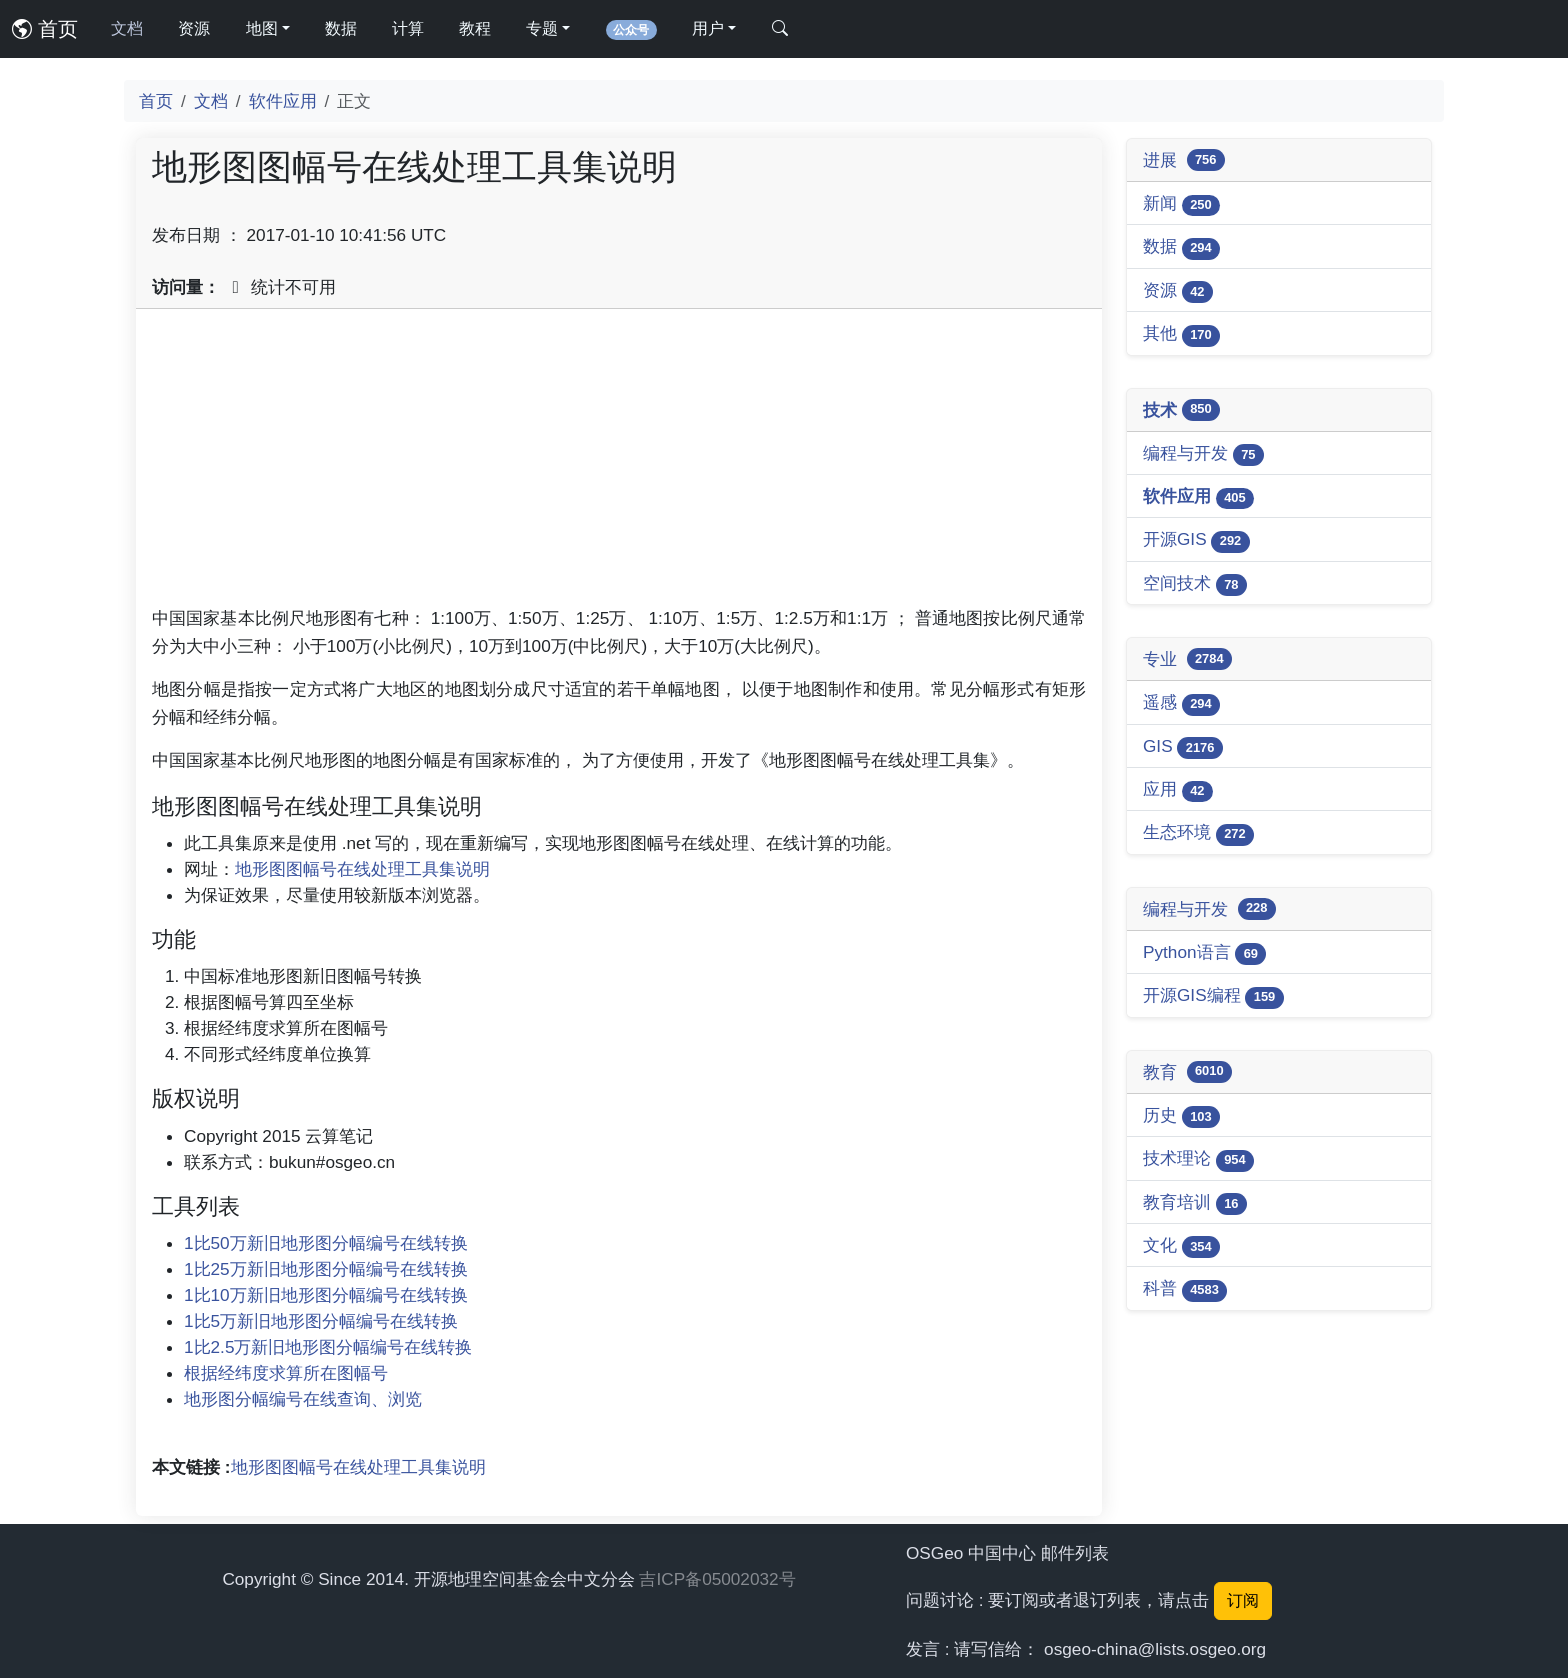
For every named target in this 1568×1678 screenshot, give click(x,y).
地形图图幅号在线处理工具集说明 (362, 869)
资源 (194, 28)
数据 (341, 28)
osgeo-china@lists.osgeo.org (1155, 1649)
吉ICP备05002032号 (717, 1579)
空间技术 (1195, 584)
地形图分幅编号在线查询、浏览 (303, 1399)
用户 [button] (708, 28)
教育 (1187, 1072)
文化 (1181, 1246)
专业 (1187, 659)
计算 (408, 28)
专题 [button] (542, 28)
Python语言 (1204, 953)
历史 (1181, 1116)
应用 (1178, 790)
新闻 (1181, 204)
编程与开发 (1203, 454)
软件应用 (283, 101)
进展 (1184, 160)
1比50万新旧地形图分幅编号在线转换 (326, 1243)
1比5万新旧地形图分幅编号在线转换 (321, 1321)
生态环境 (1198, 833)
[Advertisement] (619, 465)
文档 (127, 28)
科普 (1185, 1289)
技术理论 (1198, 1159)
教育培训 (1195, 1203)
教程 (475, 28)
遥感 (1181, 703)
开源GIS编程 (1213, 996)
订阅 (1243, 1600)
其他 (1181, 334)
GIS (1183, 747)
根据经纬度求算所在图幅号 (286, 1373)
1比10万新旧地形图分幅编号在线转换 (326, 1295)
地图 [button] (262, 28)
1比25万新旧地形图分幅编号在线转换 (326, 1269)
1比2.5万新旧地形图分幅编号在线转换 (328, 1347)
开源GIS (1196, 540)
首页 (45, 29)
